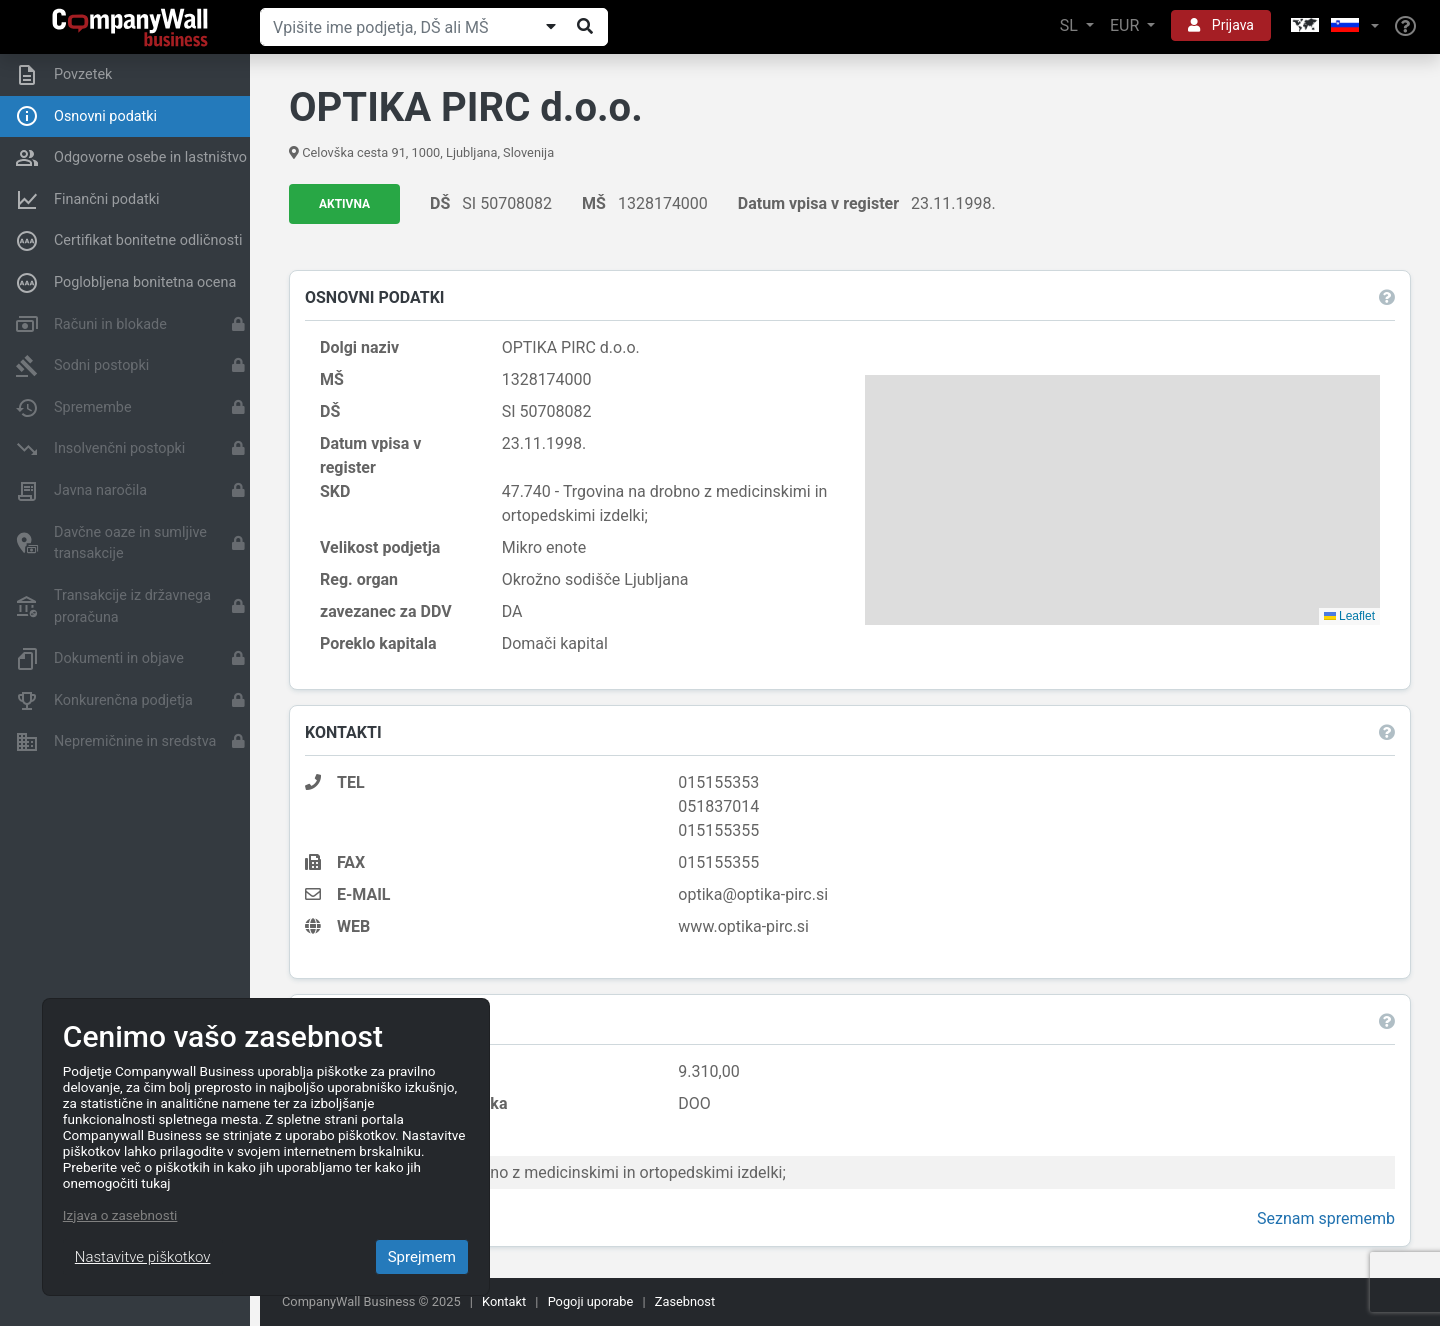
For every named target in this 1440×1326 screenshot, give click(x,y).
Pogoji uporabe (591, 1301)
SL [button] (1071, 25)
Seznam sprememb (1325, 1219)
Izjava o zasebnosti (120, 1215)
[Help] (1405, 27)
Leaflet (1348, 616)
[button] (1333, 26)
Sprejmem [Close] (422, 1257)
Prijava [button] (1221, 25)
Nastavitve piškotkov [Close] (143, 1257)
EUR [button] (1126, 25)
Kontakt (504, 1301)
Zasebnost (685, 1301)
